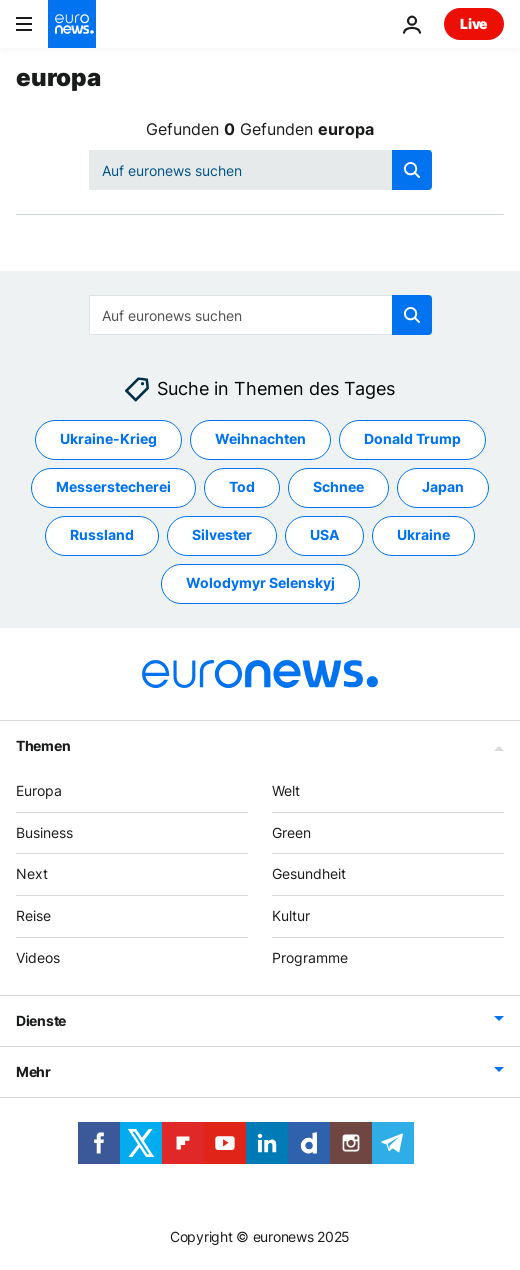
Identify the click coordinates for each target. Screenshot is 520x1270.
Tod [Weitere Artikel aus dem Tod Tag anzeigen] (242, 487)
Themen (43, 745)
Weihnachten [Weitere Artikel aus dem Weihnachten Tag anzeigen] (260, 439)
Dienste (41, 1020)
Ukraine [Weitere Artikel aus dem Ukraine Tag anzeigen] (423, 535)
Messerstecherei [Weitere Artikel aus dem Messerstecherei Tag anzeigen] (113, 487)
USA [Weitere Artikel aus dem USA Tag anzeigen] (324, 535)
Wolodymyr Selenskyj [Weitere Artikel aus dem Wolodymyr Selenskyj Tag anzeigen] (260, 583)
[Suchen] (260, 170)
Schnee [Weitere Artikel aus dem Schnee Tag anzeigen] (338, 487)
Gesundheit (309, 874)
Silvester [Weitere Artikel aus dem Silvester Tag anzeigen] (222, 535)
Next (32, 874)
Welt (286, 790)
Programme (310, 957)
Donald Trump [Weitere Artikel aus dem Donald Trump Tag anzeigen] (412, 439)
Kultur (291, 916)
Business (44, 832)
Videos (38, 957)
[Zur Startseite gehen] (72, 24)
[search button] (412, 170)
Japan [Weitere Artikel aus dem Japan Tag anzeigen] (443, 487)
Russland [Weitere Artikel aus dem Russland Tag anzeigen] (102, 535)
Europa (39, 790)
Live (474, 23)
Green (291, 832)
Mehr (33, 1071)
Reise (33, 916)
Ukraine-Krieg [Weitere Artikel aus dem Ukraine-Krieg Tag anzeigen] (108, 439)
